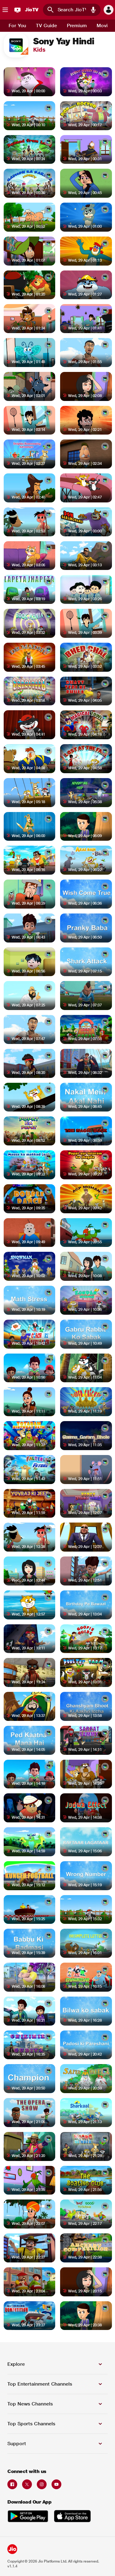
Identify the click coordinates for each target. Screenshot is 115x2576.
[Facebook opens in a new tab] (12, 2484)
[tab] (17, 26)
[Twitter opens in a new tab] (27, 2484)
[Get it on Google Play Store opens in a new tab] (27, 2517)
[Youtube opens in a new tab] (56, 2484)
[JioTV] (25, 10)
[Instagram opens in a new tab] (42, 2484)
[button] (93, 10)
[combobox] (72, 10)
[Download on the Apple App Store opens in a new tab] (72, 2517)
